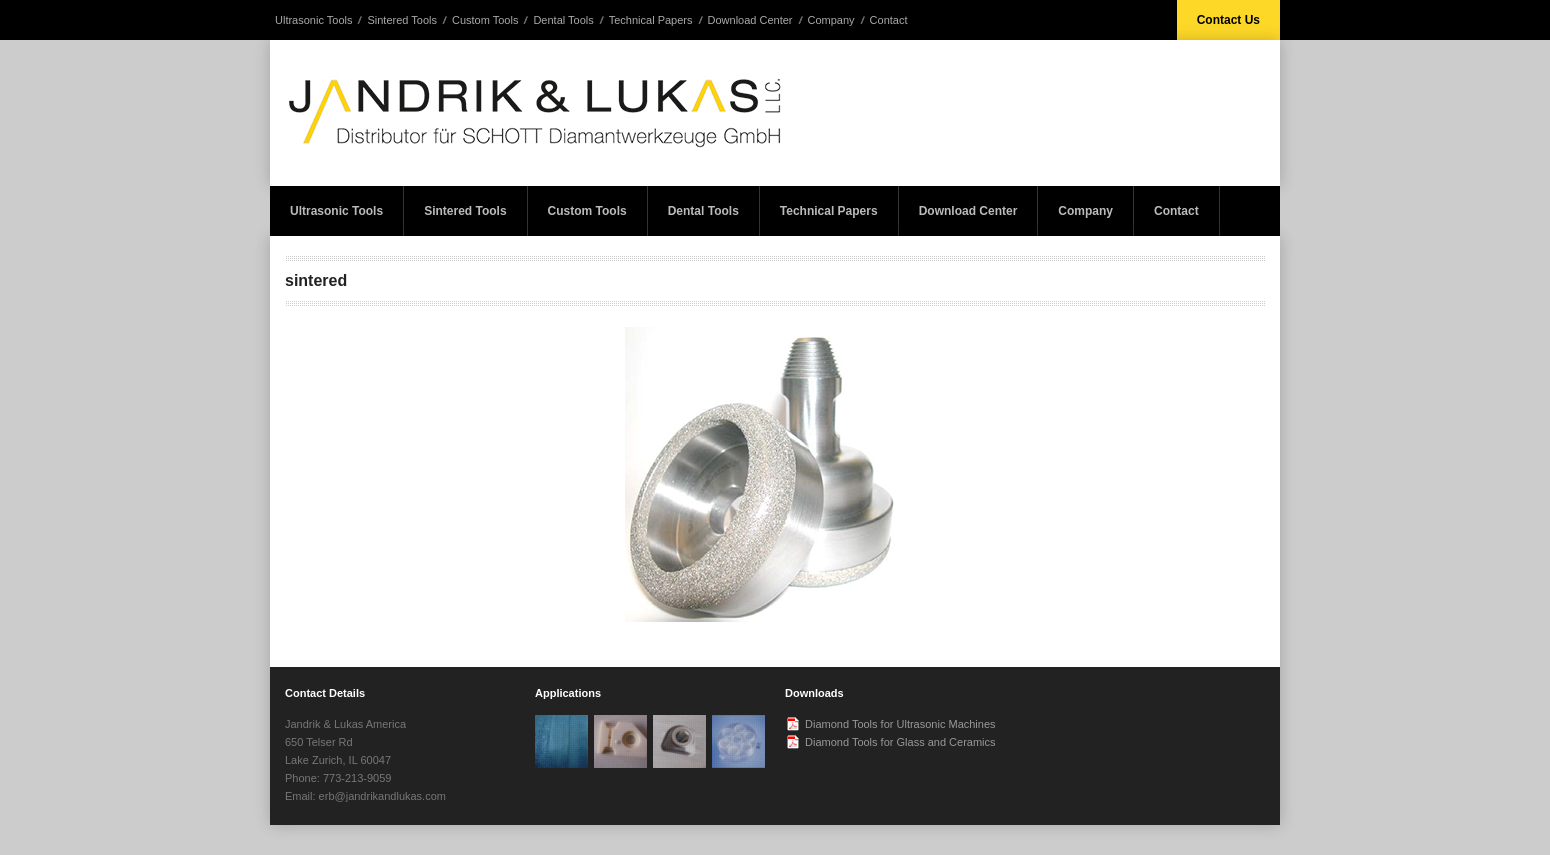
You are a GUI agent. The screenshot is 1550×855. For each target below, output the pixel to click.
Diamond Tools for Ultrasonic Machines (900, 724)
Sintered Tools (402, 20)
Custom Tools (485, 20)
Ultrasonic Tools (313, 20)
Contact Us (1228, 20)
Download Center (750, 20)
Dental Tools (563, 20)
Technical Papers (651, 20)
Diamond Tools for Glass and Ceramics (900, 742)
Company (831, 20)
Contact (889, 20)
